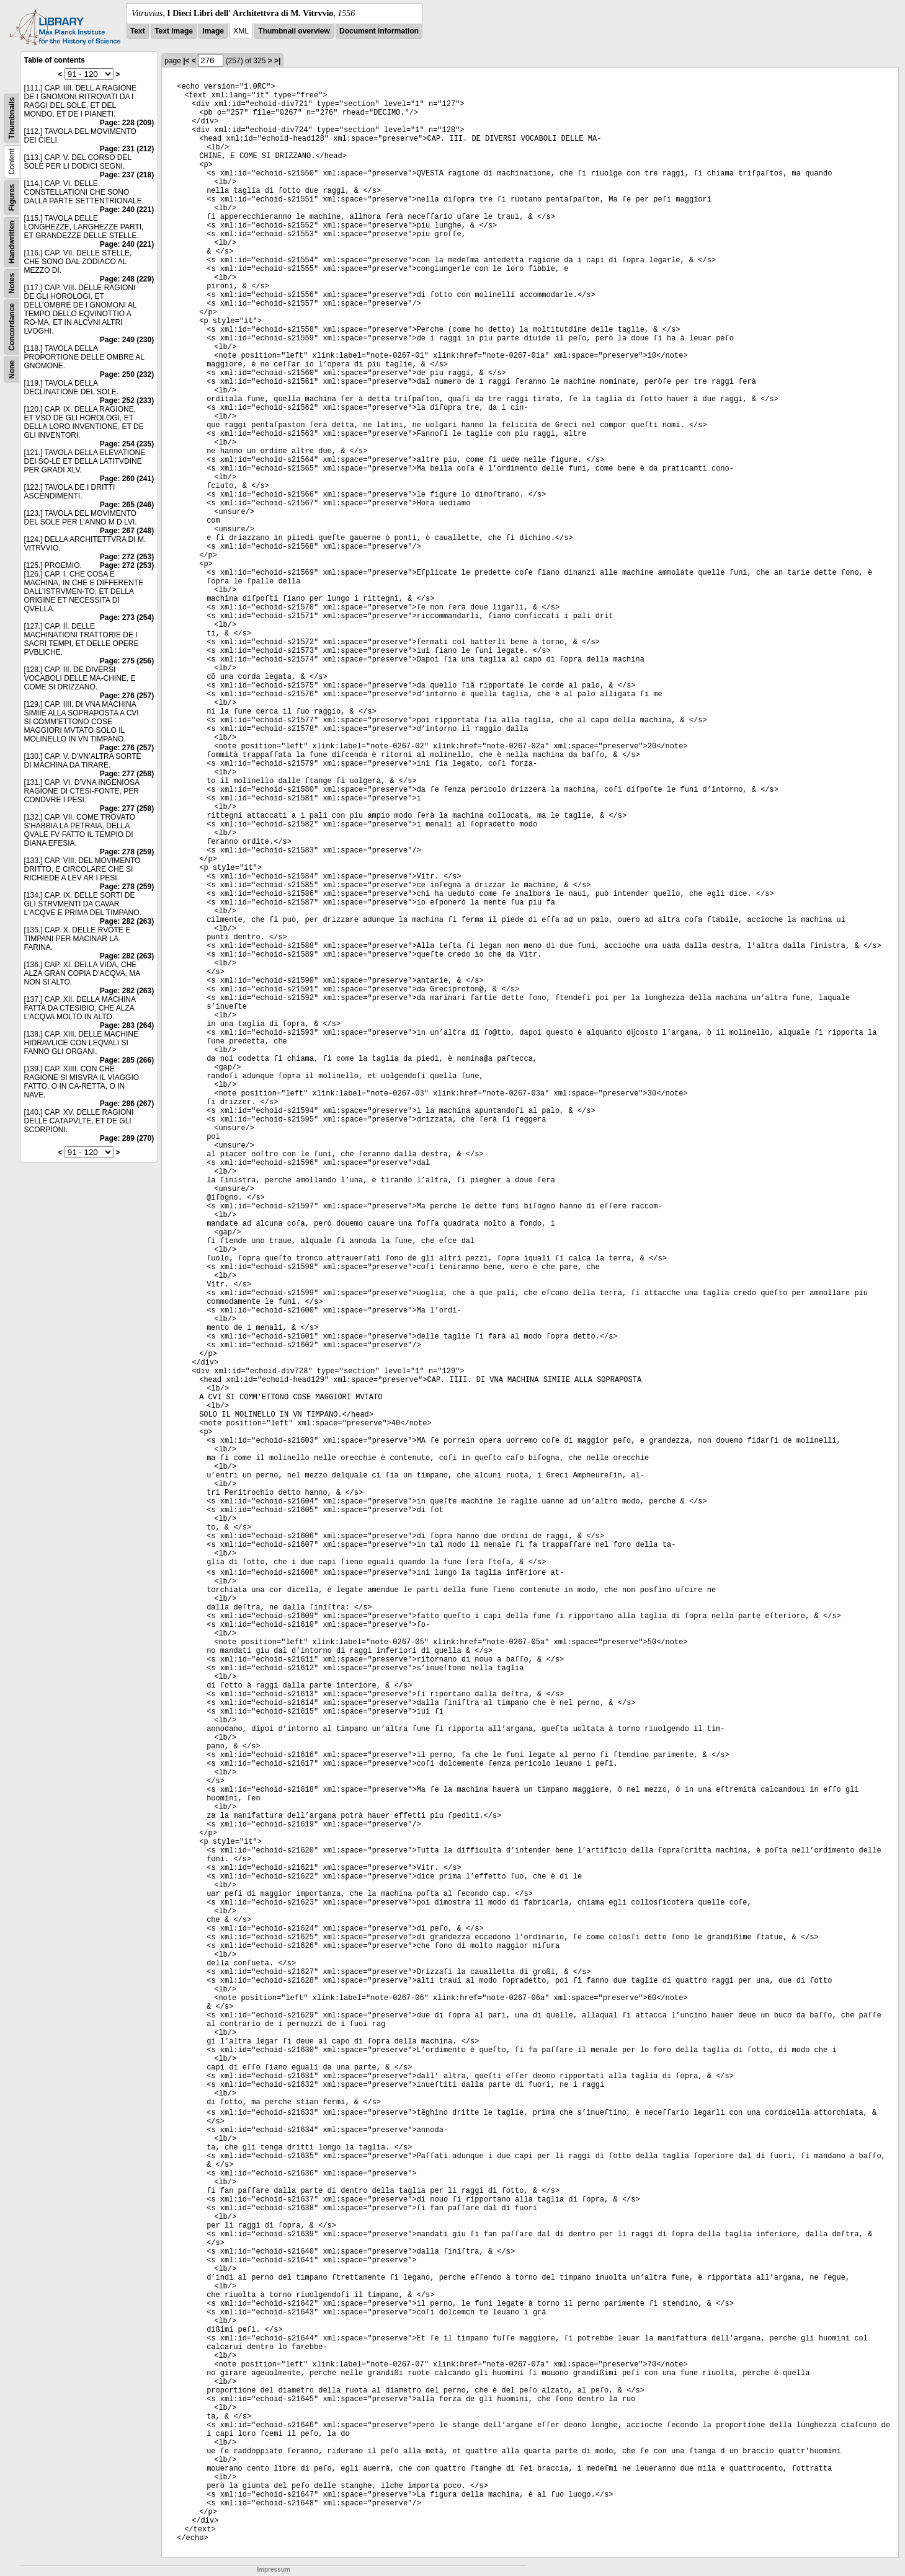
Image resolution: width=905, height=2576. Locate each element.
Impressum (273, 2569)
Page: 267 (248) (127, 530)
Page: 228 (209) (127, 122)
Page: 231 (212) (127, 148)
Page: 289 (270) (127, 1138)
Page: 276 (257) (127, 695)
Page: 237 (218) (127, 174)
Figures (11, 197)
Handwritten (11, 242)
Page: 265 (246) (127, 504)
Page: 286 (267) (127, 1103)
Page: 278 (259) (127, 852)
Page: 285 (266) (127, 1060)
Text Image (173, 31)
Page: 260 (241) (127, 478)
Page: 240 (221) (127, 209)
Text (137, 31)
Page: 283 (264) (127, 1025)
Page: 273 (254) (127, 617)
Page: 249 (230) (127, 339)
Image (213, 31)
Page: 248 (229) (127, 279)
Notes (11, 283)
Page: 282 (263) (127, 921)
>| (277, 60)
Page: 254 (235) (127, 444)
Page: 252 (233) (127, 400)
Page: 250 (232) (127, 374)
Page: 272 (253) (127, 556)
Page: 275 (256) (127, 661)
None (11, 369)
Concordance (11, 327)
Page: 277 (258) (127, 773)
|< (186, 60)
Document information (379, 31)
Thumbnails (11, 118)
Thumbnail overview (293, 31)
